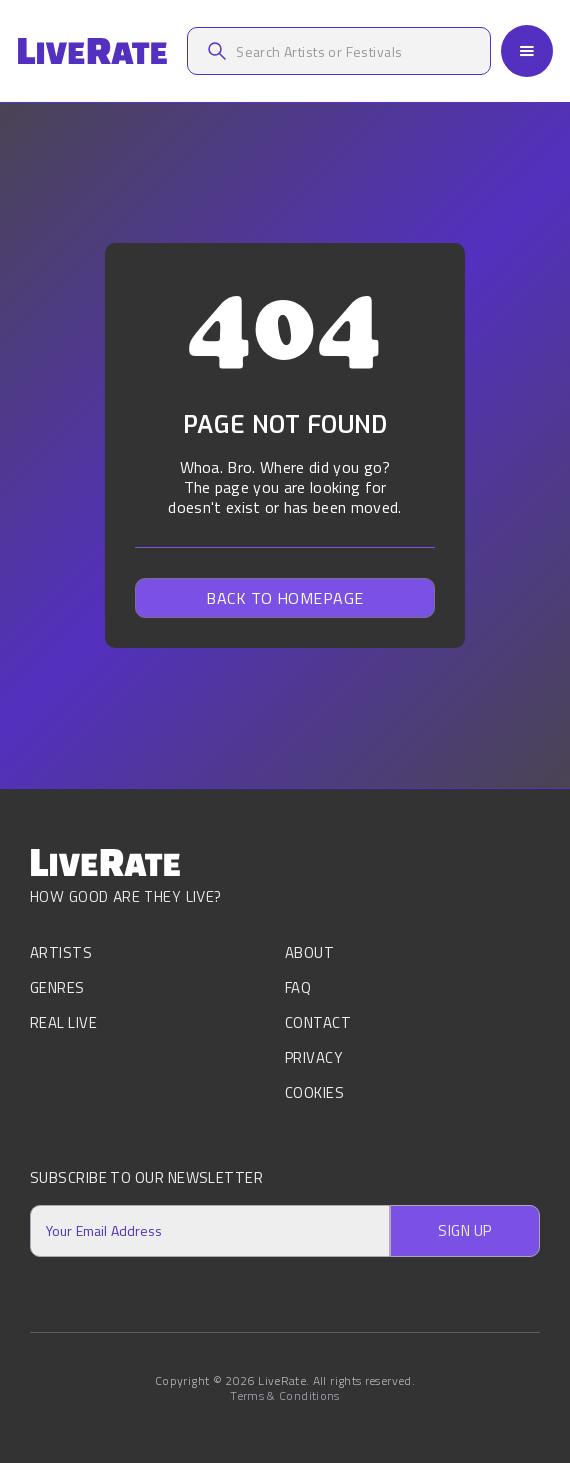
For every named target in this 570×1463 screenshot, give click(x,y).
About (309, 954)
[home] (92, 51)
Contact (318, 1022)
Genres (57, 987)
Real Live (63, 1022)
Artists (61, 954)
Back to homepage (285, 598)
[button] (527, 51)
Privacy (313, 1057)
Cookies (314, 1092)
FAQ (298, 987)
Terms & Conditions (284, 1396)
